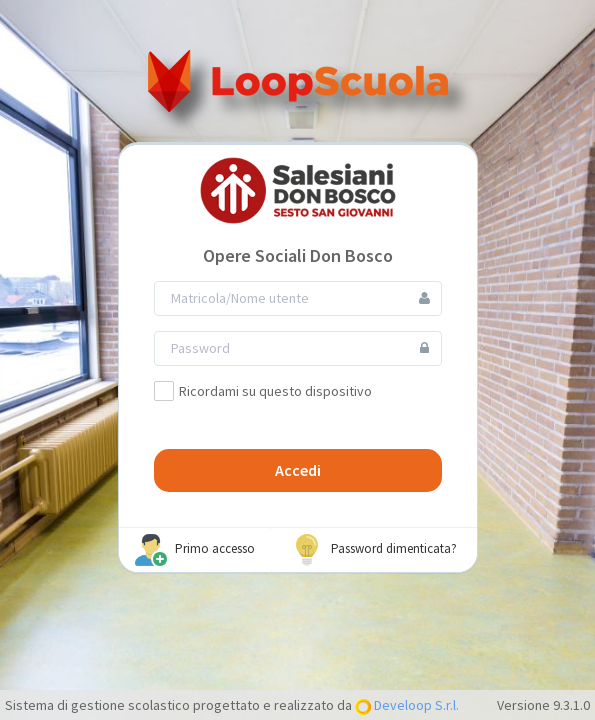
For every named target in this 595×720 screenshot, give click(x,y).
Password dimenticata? (374, 550)
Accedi (298, 470)
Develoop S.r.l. (415, 705)
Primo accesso (195, 550)
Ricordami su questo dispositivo (263, 391)
